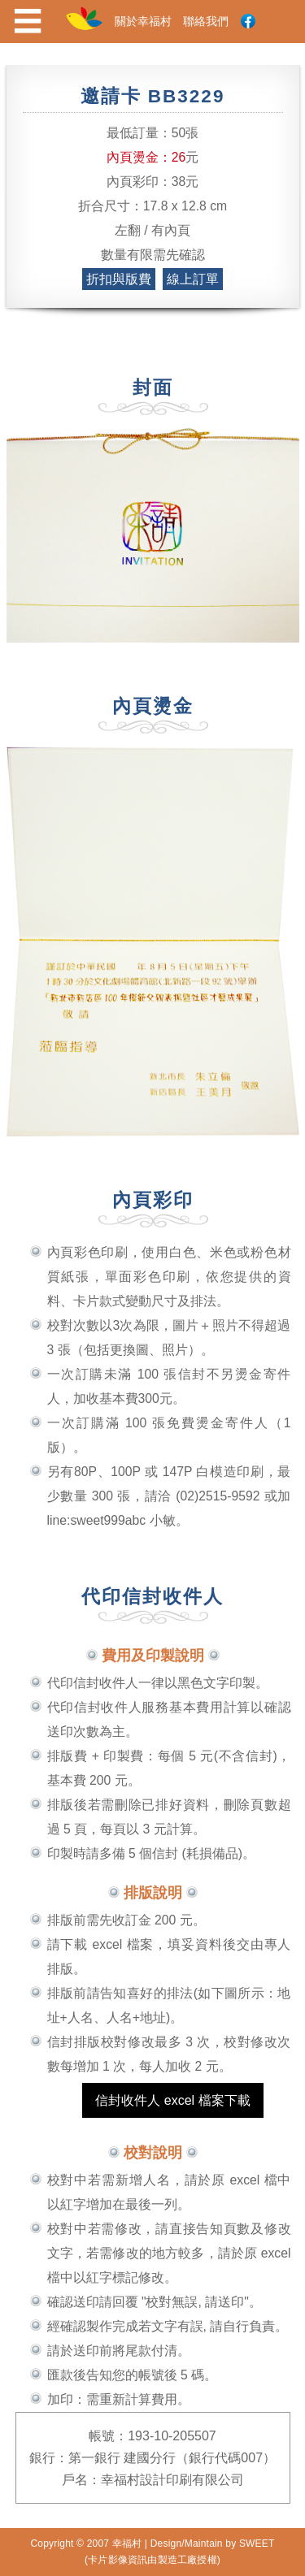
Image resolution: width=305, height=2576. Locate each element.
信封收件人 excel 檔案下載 (172, 2100)
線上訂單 (193, 279)
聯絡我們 (206, 21)
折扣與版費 (118, 279)
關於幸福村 (143, 21)
